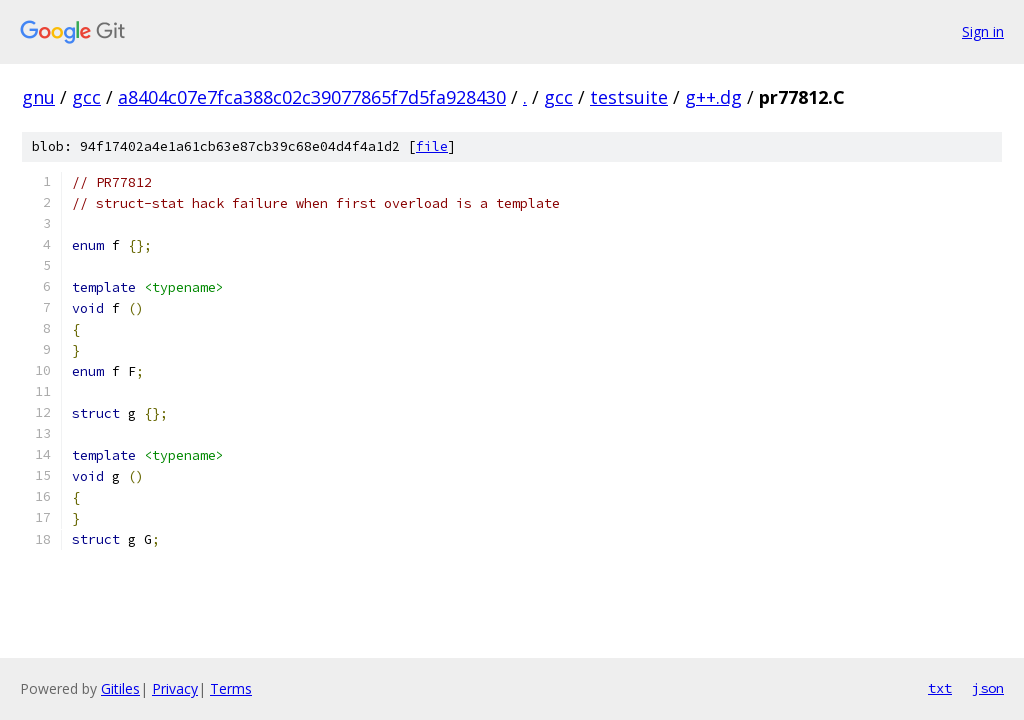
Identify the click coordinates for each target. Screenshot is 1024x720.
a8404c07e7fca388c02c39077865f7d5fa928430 (312, 97)
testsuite (629, 97)
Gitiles (120, 688)
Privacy (175, 688)
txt (940, 688)
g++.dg (713, 97)
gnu (38, 97)
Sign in (983, 31)
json (988, 688)
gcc (86, 97)
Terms (231, 688)
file (432, 146)
